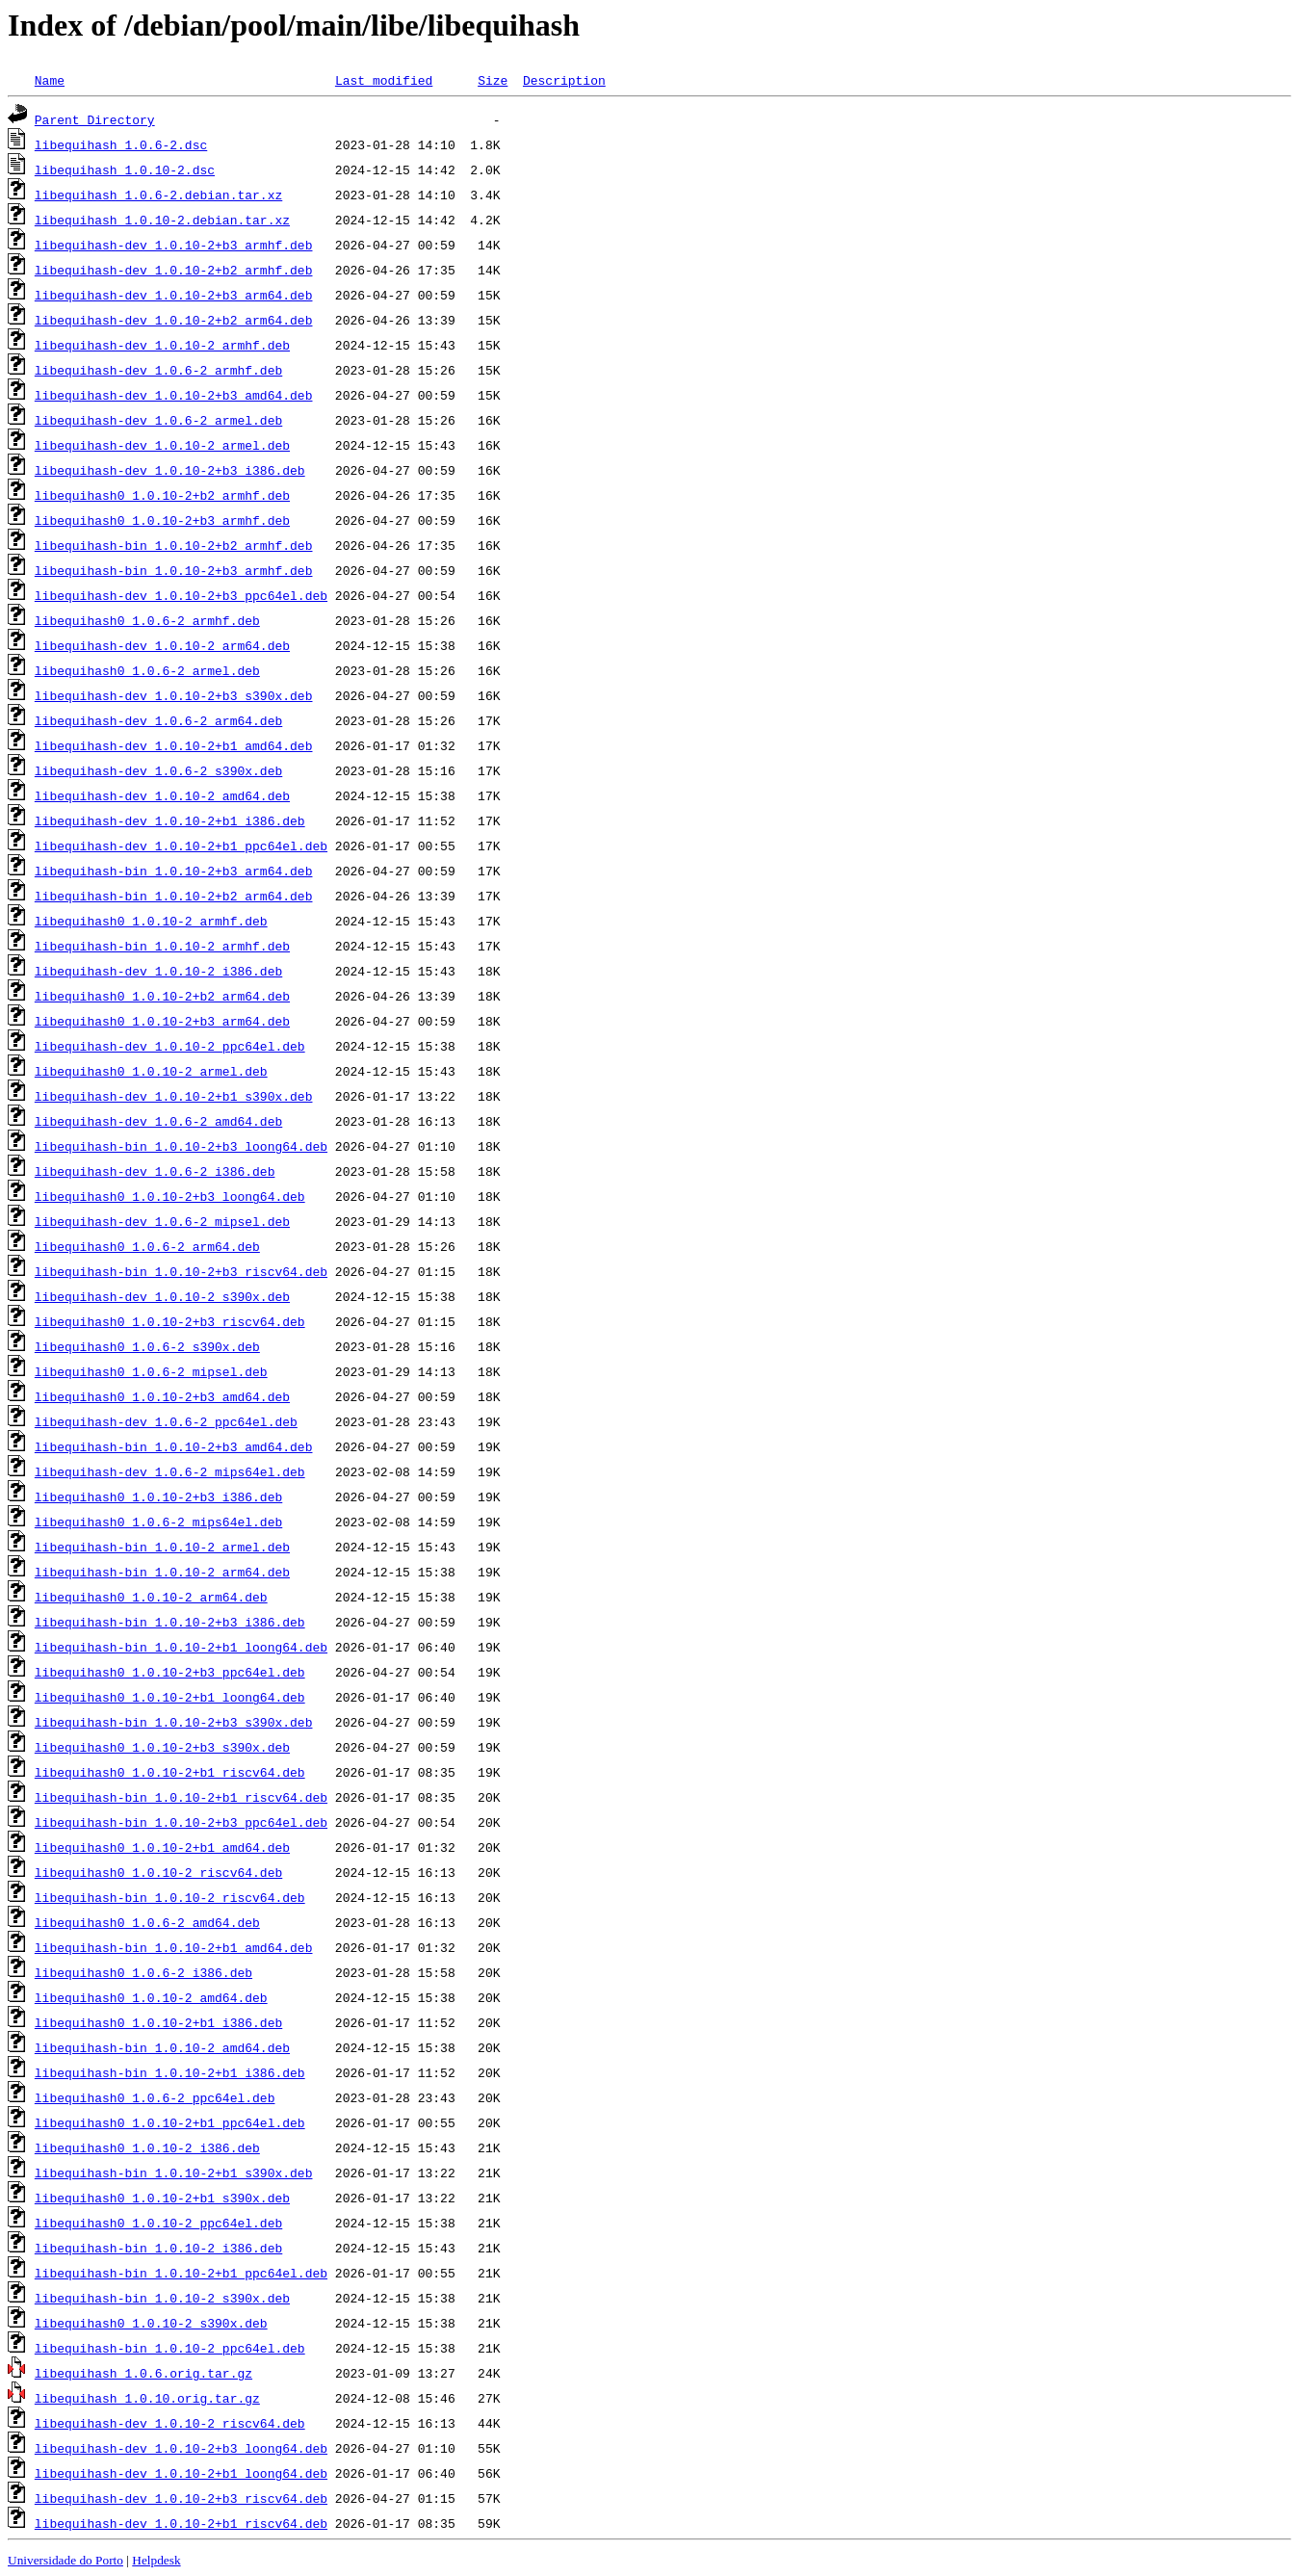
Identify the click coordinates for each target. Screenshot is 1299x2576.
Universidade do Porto (65, 2560)
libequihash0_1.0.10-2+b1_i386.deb (158, 2022)
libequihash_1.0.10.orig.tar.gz (147, 2398)
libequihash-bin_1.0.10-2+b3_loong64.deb (181, 1146)
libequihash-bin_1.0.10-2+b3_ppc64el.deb (181, 1822)
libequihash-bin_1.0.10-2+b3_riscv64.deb (181, 1271)
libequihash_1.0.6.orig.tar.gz (143, 2372)
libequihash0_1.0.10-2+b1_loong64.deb (170, 1696)
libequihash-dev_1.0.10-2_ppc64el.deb (170, 1045)
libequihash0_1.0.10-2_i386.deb (147, 2147)
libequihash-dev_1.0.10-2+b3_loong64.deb (181, 2448)
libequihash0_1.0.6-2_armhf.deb (147, 620)
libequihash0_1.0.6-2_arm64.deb (147, 1246)
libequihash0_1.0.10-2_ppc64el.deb (158, 2222)
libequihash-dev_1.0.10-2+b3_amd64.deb (174, 394)
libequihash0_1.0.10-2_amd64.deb (151, 1997)
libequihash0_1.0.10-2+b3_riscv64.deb (170, 1321)
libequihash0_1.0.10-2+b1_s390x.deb (162, 2197)
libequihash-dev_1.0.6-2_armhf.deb (158, 369)
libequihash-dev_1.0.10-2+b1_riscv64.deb (181, 2523)
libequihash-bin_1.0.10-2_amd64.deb (162, 2047)
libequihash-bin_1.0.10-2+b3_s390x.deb (174, 1721)
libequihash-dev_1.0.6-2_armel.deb (158, 420)
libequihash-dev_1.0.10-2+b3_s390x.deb (174, 695)
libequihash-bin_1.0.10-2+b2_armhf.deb (174, 545)
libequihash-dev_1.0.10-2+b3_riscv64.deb (181, 2498)
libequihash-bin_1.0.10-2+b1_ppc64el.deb (181, 2272)
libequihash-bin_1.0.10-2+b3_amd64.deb (174, 1446)
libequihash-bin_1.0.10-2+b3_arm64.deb (174, 870)
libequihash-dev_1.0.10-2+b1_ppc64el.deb (181, 845)
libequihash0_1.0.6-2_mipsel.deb (151, 1371)
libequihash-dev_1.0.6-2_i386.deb (155, 1171)
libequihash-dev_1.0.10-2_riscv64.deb (170, 2423)
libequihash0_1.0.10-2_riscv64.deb (158, 1872)
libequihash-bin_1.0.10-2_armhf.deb (162, 945)
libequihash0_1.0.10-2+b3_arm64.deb (162, 1020)
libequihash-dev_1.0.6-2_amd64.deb (158, 1121)
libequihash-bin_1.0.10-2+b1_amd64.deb (174, 1947)
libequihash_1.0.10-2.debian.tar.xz (162, 219)
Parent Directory (95, 119)
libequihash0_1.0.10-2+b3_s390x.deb (162, 1747)
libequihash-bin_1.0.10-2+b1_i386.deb (170, 2072)
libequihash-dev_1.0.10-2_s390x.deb (162, 1296)
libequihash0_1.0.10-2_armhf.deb (151, 920)
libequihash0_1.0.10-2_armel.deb (151, 1071)
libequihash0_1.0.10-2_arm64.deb (151, 1596)
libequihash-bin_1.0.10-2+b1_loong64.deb (181, 1646)
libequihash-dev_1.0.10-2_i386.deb (158, 970)
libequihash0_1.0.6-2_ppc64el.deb (155, 2097)
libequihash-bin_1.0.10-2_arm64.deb (162, 1571)
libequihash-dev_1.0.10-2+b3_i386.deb (170, 470)
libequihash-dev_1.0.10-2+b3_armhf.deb (174, 244)
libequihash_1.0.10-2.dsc (125, 169)
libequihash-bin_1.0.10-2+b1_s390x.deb (174, 2172)
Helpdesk (156, 2560)
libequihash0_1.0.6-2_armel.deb (147, 670)
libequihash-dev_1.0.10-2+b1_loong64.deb (181, 2473)
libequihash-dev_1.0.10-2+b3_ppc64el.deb (181, 595)
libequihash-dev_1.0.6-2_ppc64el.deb (166, 1421)
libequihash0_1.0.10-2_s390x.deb (151, 2322)
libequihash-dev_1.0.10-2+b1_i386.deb (170, 820)
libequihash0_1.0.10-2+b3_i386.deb (158, 1496)
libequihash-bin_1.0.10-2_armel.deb (162, 1546)
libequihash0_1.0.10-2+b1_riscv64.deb (170, 1772)
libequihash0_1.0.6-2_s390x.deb (147, 1346)
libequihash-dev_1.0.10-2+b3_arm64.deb (174, 294)
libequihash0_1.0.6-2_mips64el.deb (158, 1521)
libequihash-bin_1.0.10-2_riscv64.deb (170, 1897)
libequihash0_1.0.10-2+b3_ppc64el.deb (170, 1671)
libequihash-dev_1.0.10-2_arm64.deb (162, 645)
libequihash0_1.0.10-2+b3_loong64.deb (170, 1196)
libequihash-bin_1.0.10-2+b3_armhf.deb (174, 570)
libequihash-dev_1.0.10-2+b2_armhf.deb (174, 269)
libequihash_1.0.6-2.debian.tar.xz (158, 194)
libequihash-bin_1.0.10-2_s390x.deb (162, 2297)
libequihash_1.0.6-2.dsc (121, 144)
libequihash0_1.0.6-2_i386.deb (143, 1972)
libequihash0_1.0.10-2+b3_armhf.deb (162, 520)
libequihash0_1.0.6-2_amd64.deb (147, 1922)
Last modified (383, 80)
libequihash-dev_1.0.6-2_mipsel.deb (162, 1221)
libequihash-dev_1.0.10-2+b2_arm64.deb (174, 319)
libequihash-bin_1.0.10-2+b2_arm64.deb (174, 895)
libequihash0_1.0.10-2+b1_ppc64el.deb (170, 2122)
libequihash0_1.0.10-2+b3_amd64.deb (162, 1396)
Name (50, 80)
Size (492, 80)
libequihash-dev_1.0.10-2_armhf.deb (162, 344)
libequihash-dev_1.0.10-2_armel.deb (162, 445)
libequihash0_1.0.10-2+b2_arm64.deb (162, 995)
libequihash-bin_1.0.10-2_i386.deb (158, 2247)
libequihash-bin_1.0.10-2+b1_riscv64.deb (181, 1797)
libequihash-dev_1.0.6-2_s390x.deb (158, 770)
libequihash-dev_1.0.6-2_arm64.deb (158, 720)
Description (564, 80)
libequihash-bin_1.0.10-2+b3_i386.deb (170, 1621)
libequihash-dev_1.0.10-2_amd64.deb (162, 795)
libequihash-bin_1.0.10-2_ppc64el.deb (170, 2347)
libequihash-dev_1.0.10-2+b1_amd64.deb (174, 745)
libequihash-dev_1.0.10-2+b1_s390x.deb (174, 1096)
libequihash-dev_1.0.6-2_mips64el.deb (170, 1471)
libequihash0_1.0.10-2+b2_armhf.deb (162, 495)
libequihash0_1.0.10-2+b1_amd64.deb (162, 1847)
